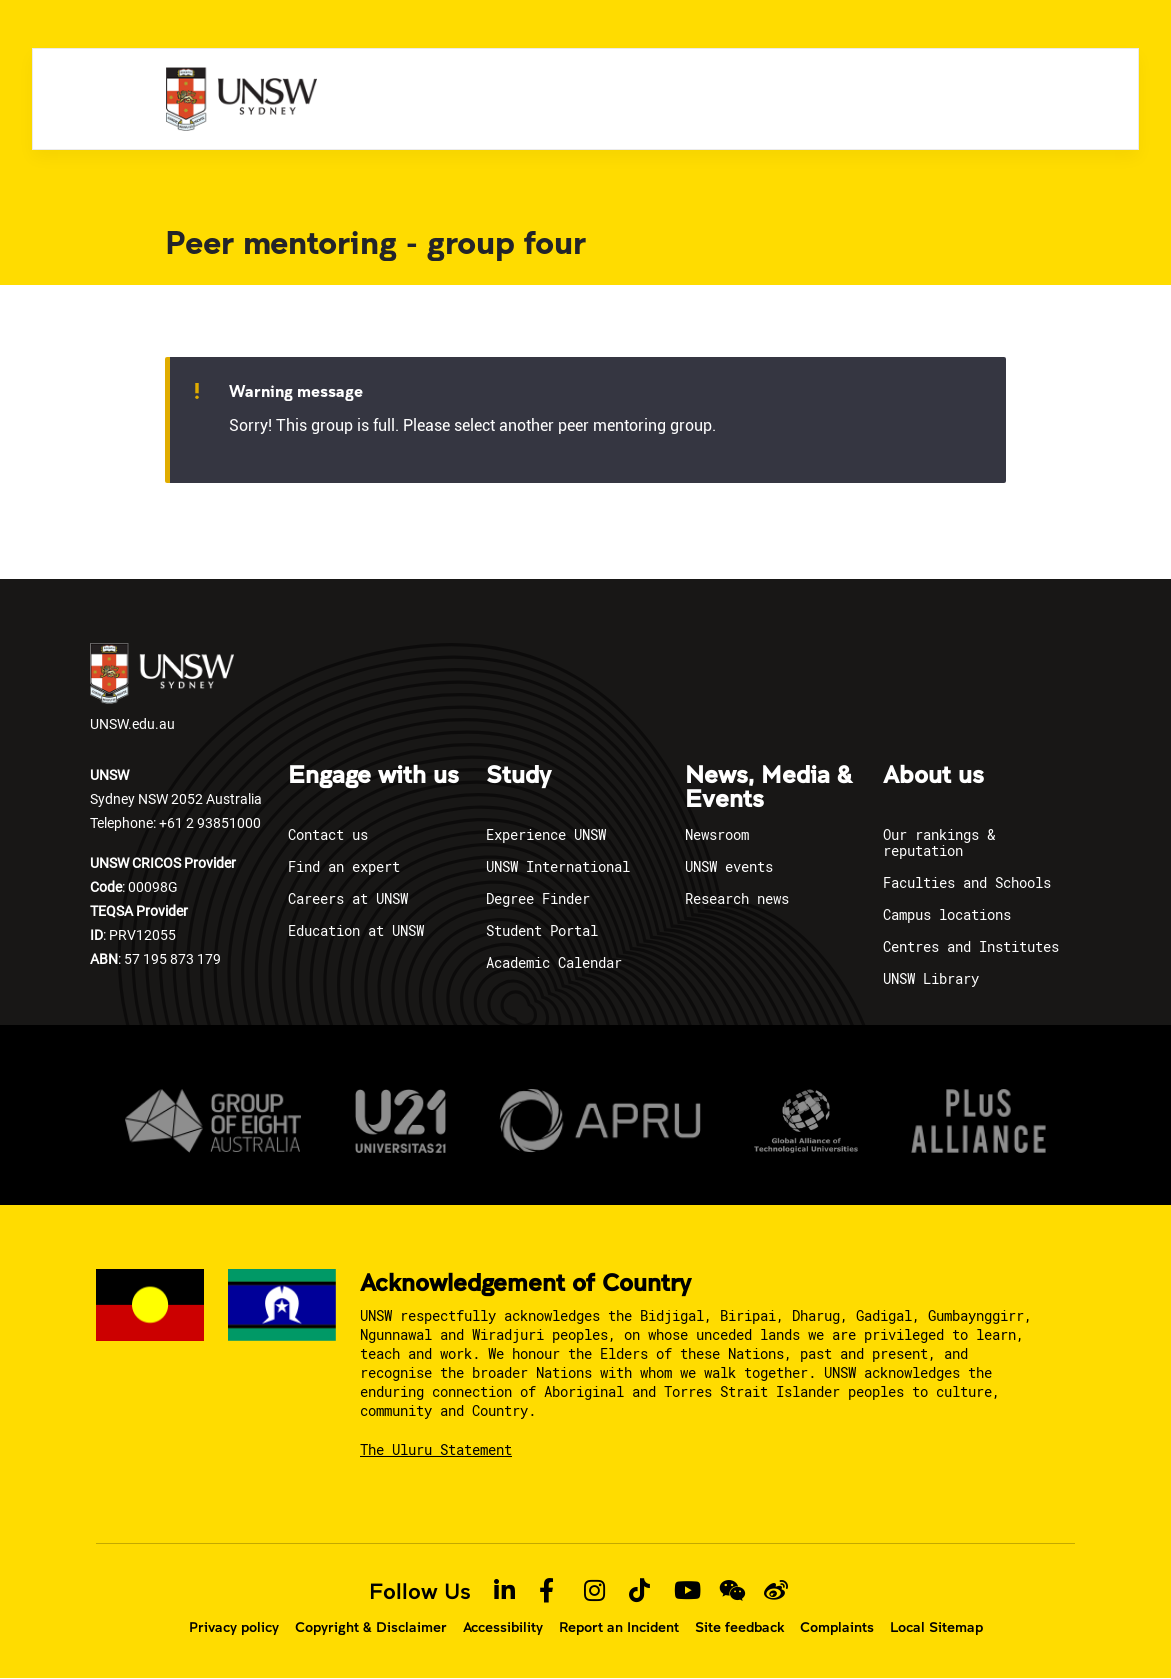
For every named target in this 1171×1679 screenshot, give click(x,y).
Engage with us (373, 776)
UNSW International (558, 866)
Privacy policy (234, 1627)
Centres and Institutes (971, 946)
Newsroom (717, 834)
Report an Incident (619, 1627)
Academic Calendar (554, 962)
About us (933, 776)
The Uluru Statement (436, 1449)
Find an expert (344, 866)
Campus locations (947, 914)
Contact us (328, 834)
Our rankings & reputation (939, 842)
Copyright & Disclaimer (371, 1627)
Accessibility (503, 1627)
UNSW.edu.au (162, 688)
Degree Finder (538, 898)
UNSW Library (931, 978)
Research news (737, 898)
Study (518, 776)
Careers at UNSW (348, 898)
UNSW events (729, 866)
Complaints (837, 1627)
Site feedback (739, 1627)
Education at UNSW (356, 930)
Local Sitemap (936, 1627)
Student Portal (542, 930)
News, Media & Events (768, 788)
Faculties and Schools (967, 882)
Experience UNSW (546, 834)
